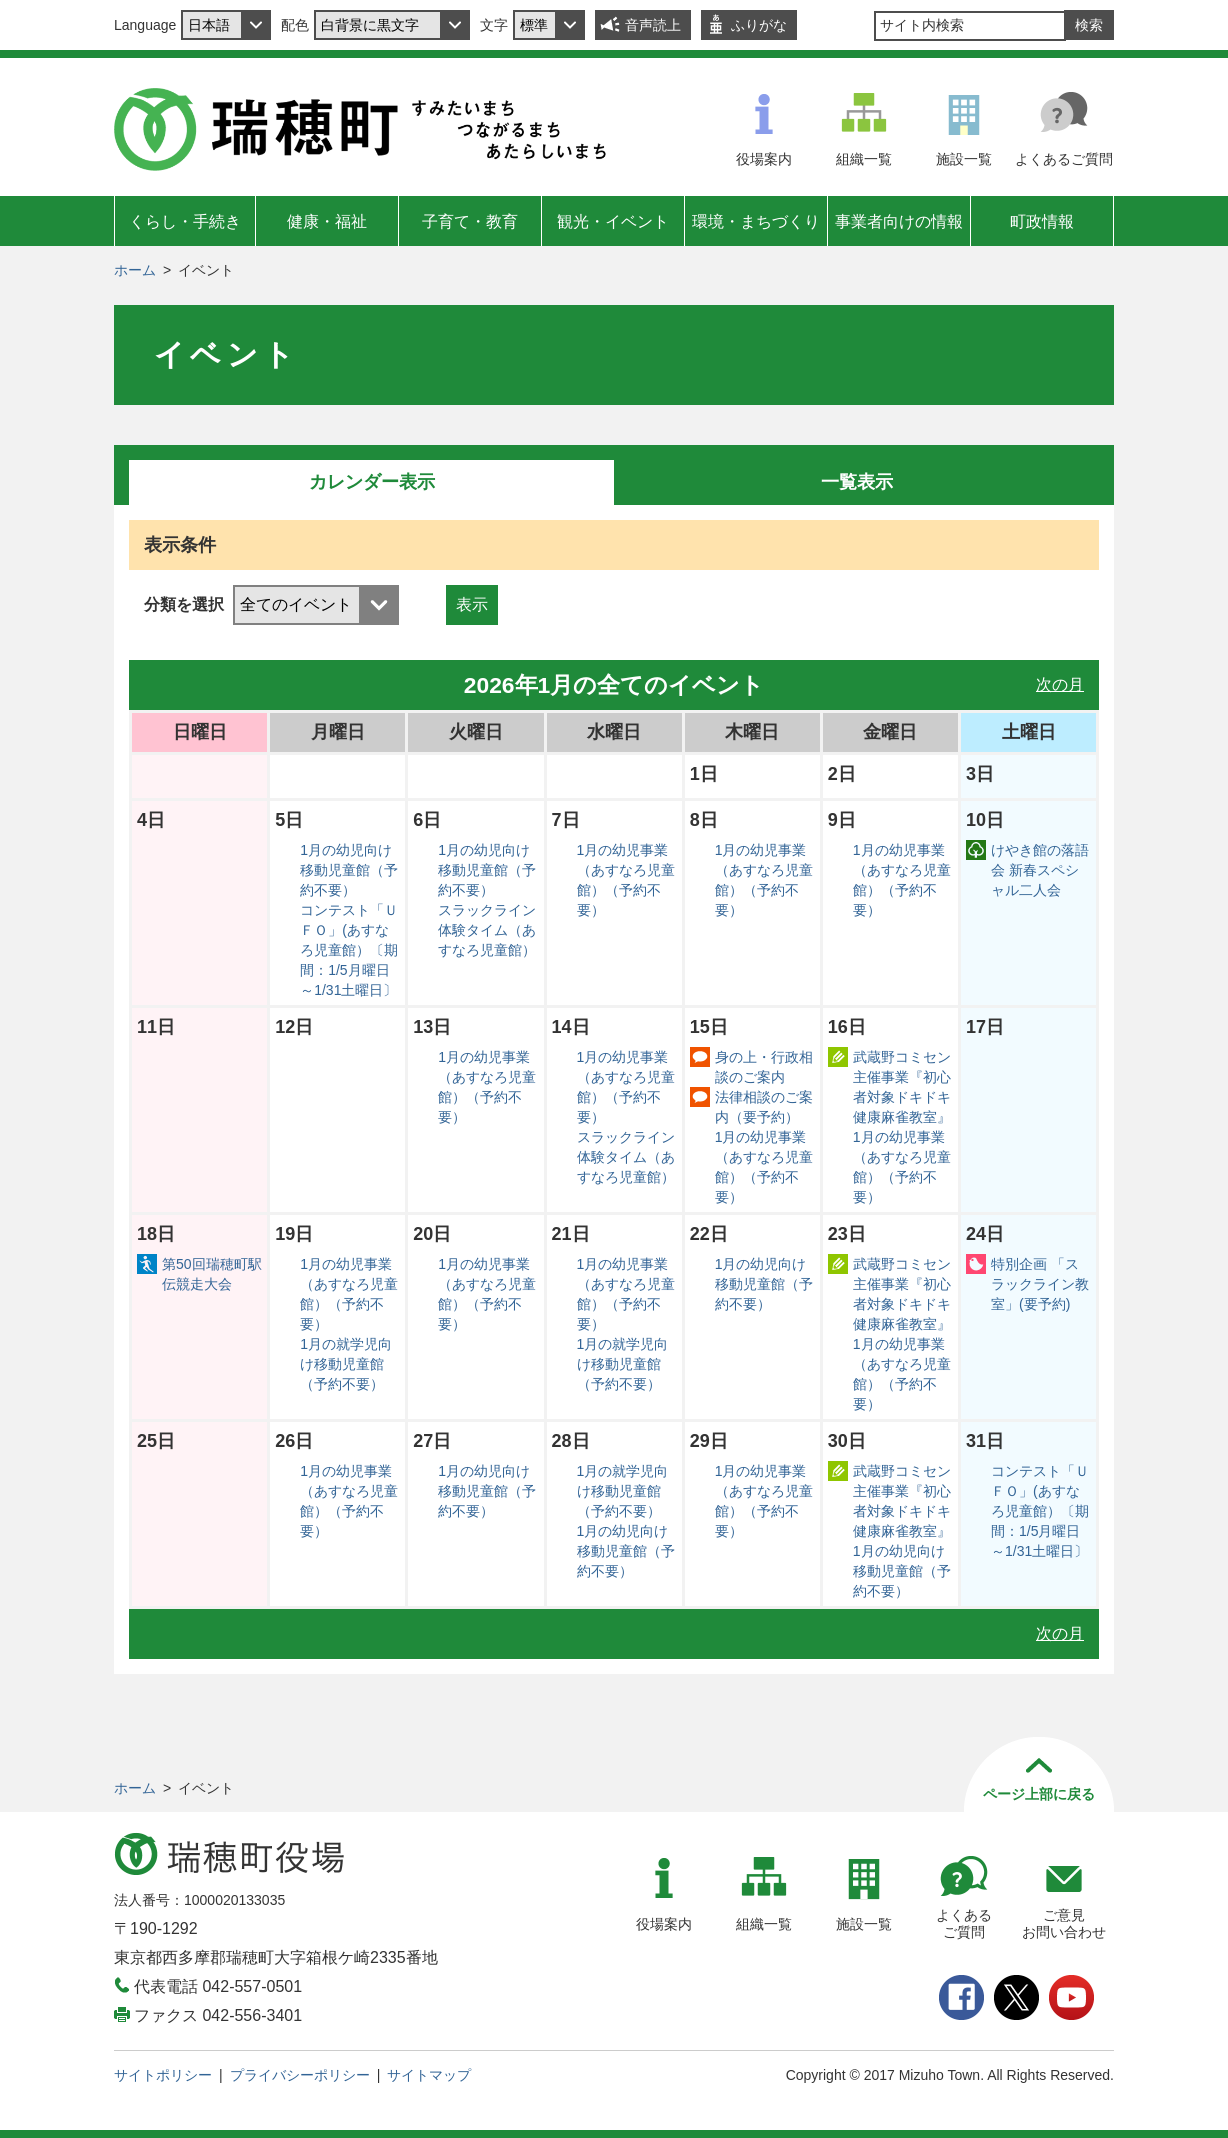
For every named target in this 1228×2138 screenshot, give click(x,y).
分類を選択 (184, 604)
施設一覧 (964, 159)
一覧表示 (857, 482)
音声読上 (653, 25)
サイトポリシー (163, 2075)
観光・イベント (613, 221)
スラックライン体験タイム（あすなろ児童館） (487, 930)
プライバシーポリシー (300, 2075)
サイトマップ (429, 2075)
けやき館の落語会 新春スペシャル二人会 (1040, 870)
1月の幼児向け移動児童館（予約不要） (349, 870)
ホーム (135, 270)
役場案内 (764, 159)
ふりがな (759, 25)
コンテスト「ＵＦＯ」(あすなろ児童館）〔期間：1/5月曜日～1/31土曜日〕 (349, 950)
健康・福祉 (327, 221)
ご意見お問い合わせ (1064, 1923)
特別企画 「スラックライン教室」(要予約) (1040, 1284)
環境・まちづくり (756, 221)
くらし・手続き (185, 221)
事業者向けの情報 (899, 221)
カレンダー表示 (372, 482)
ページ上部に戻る (1039, 1794)
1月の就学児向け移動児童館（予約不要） (346, 1364)
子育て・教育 (470, 221)
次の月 (1060, 684)
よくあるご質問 (1064, 159)
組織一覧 (864, 159)
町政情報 (1042, 221)
